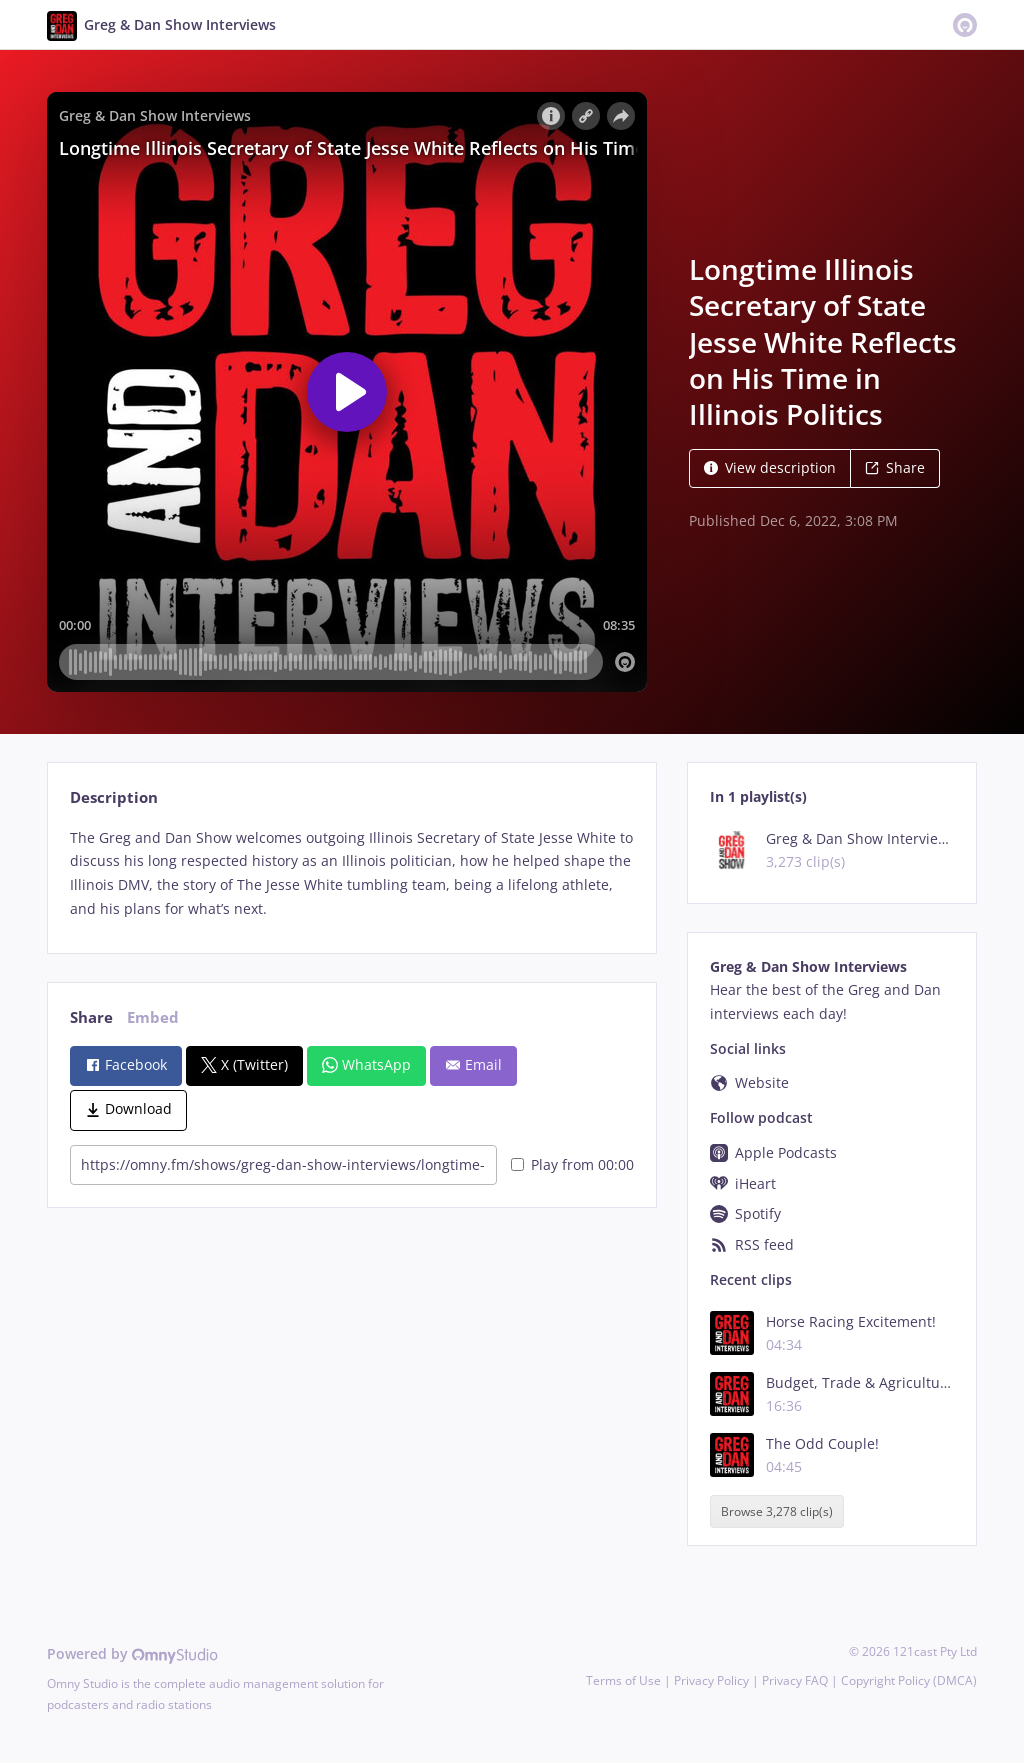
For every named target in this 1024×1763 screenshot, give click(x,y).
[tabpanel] (351, 873)
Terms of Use (623, 1680)
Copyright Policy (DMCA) (909, 1680)
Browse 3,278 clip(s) (777, 1511)
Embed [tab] (153, 1017)
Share (895, 467)
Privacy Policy (711, 1680)
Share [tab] (91, 1017)
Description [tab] (114, 797)
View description (770, 467)
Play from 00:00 (572, 1164)
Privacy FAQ (795, 1680)
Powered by (132, 1653)
